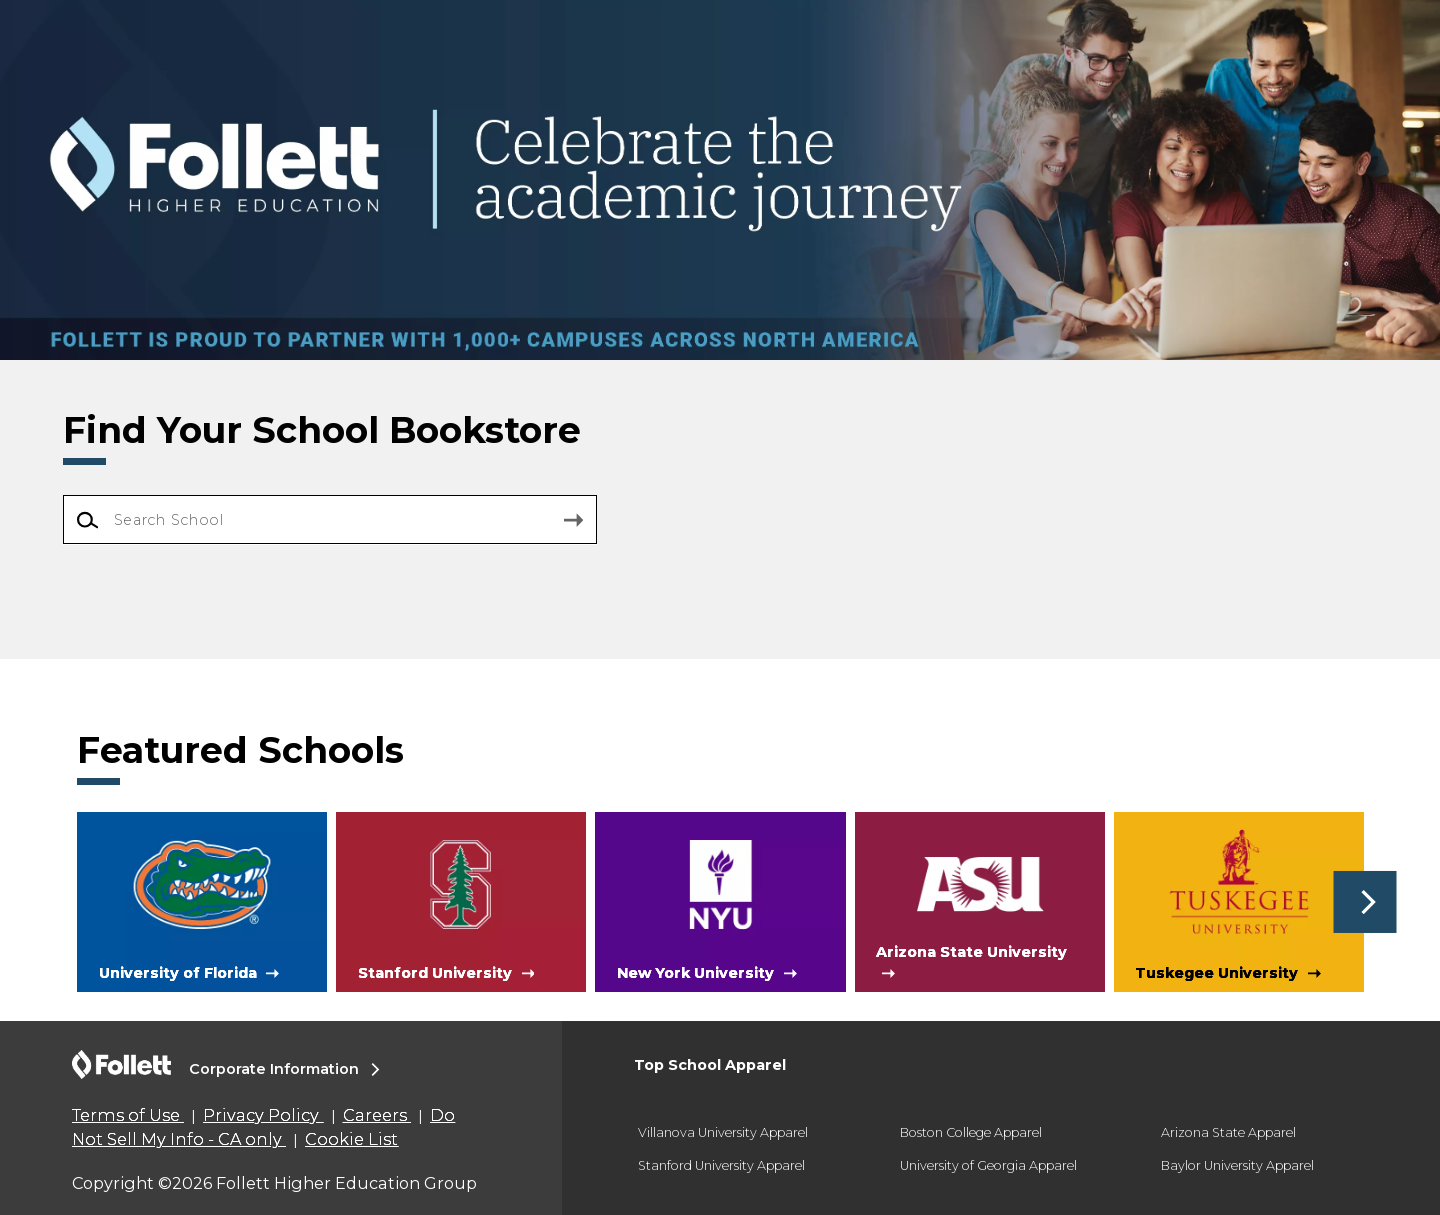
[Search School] (330, 519)
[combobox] (330, 520)
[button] (1365, 902)
